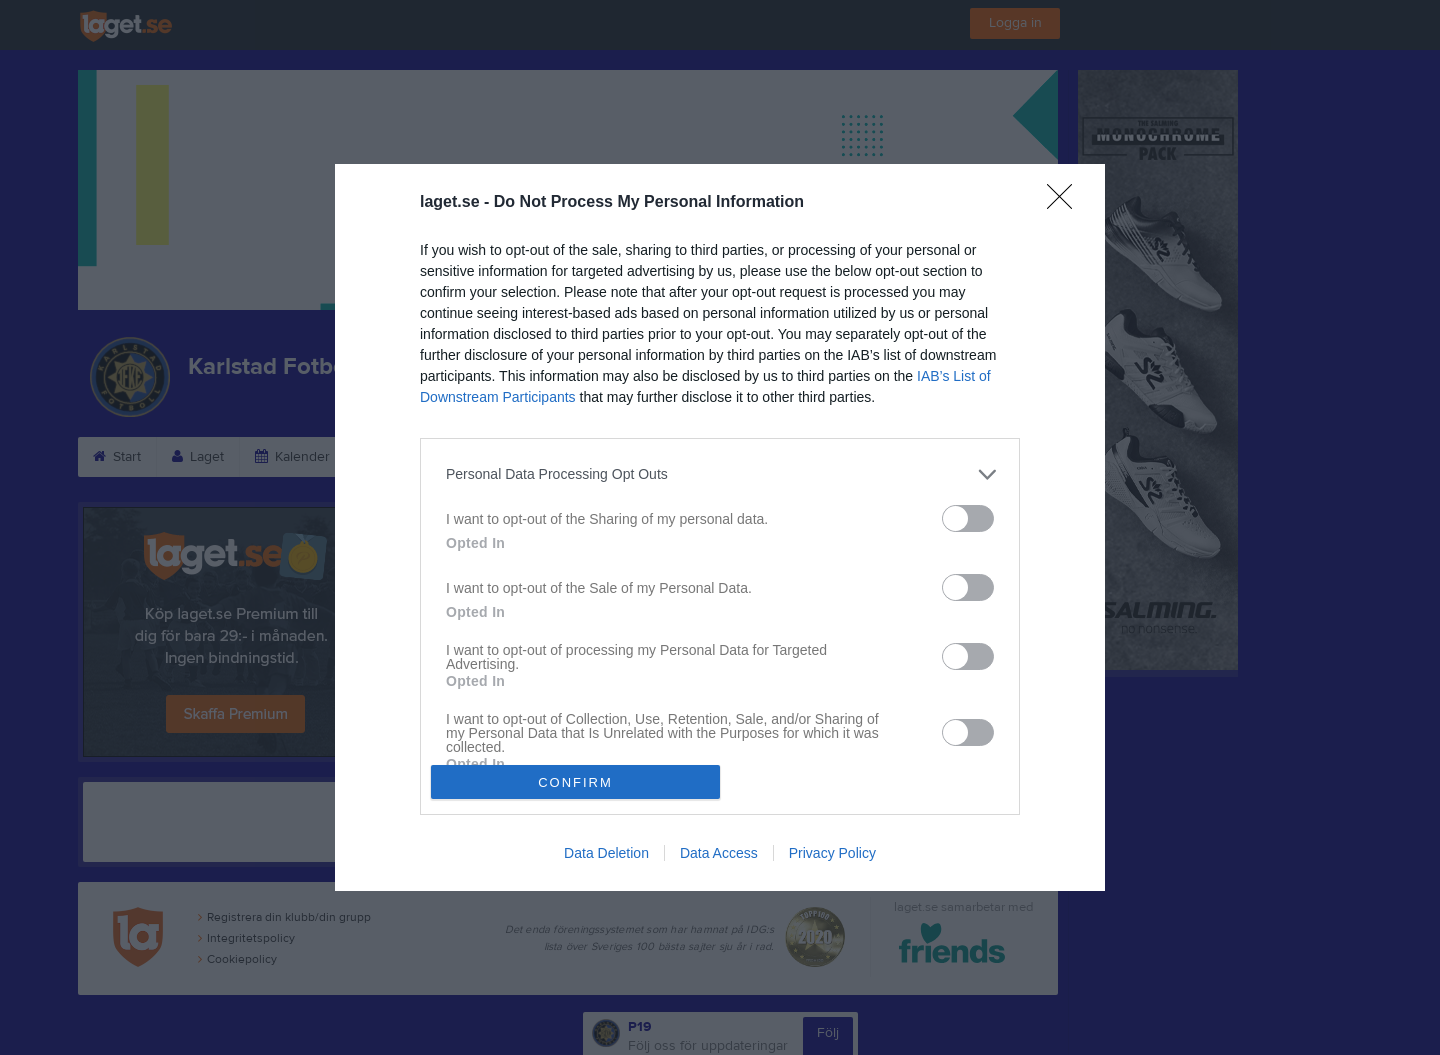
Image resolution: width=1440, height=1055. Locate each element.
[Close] (1066, 203)
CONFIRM (575, 782)
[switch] (968, 518)
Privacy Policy (832, 853)
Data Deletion (606, 853)
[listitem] (720, 474)
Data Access (719, 853)
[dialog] (720, 528)
